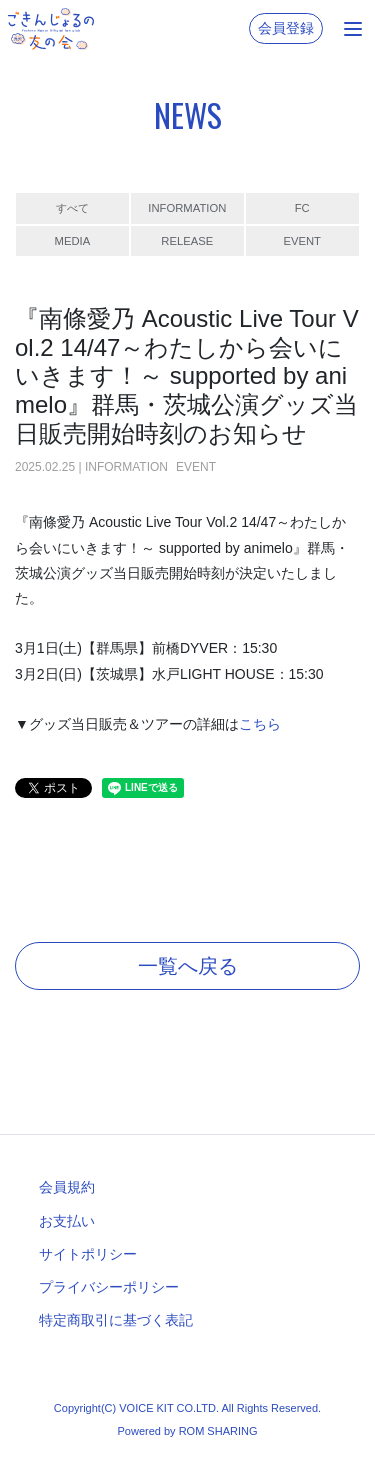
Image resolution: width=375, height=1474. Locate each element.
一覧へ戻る (188, 966)
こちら (260, 724)
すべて (72, 208)
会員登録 (286, 28)
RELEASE (187, 241)
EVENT (302, 241)
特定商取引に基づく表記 (116, 1320)
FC (302, 208)
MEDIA (73, 241)
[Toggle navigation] (353, 29)
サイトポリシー (88, 1254)
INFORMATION (187, 208)
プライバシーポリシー (109, 1287)
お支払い (67, 1221)
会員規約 (67, 1187)
